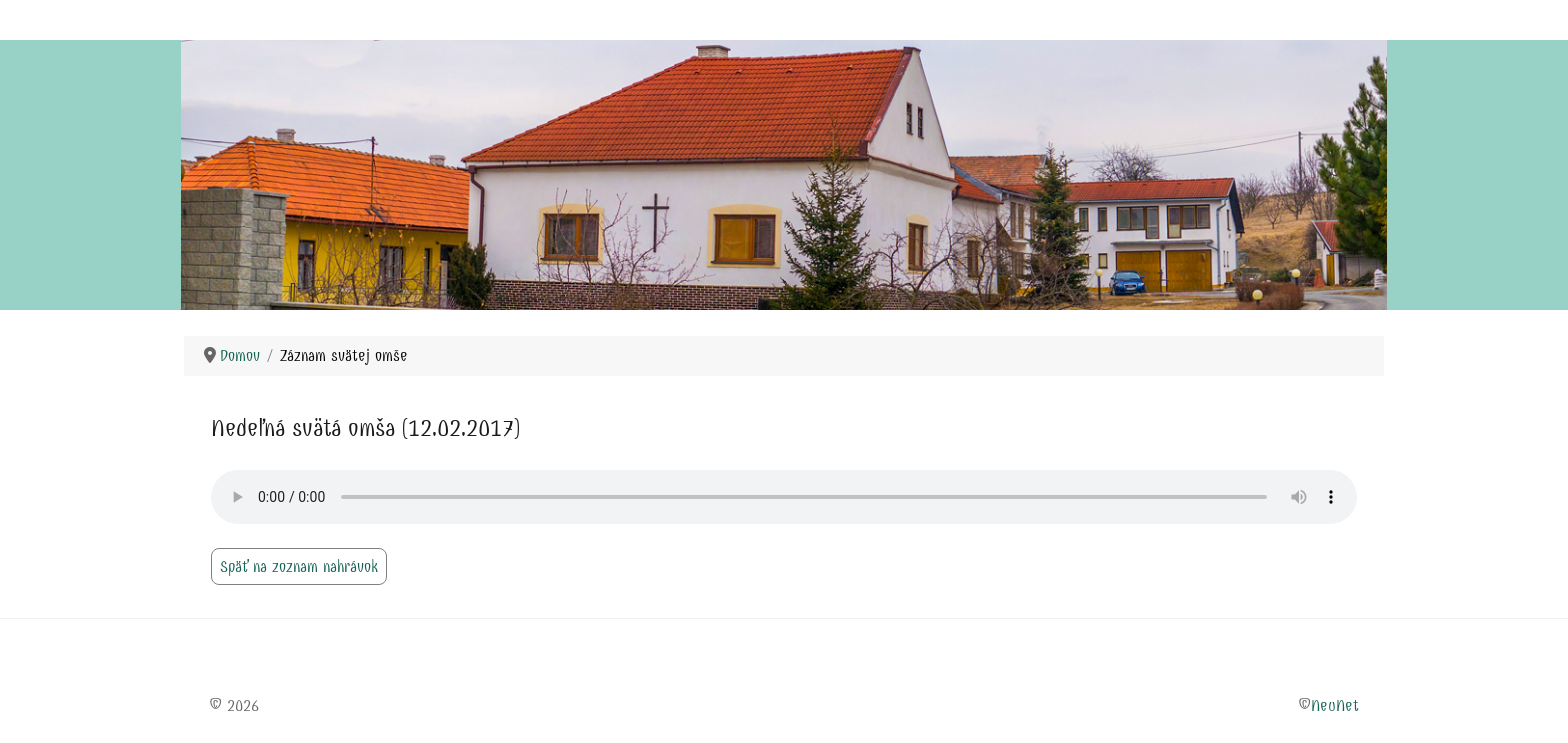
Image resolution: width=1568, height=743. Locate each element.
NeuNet (1335, 705)
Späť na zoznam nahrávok (299, 566)
